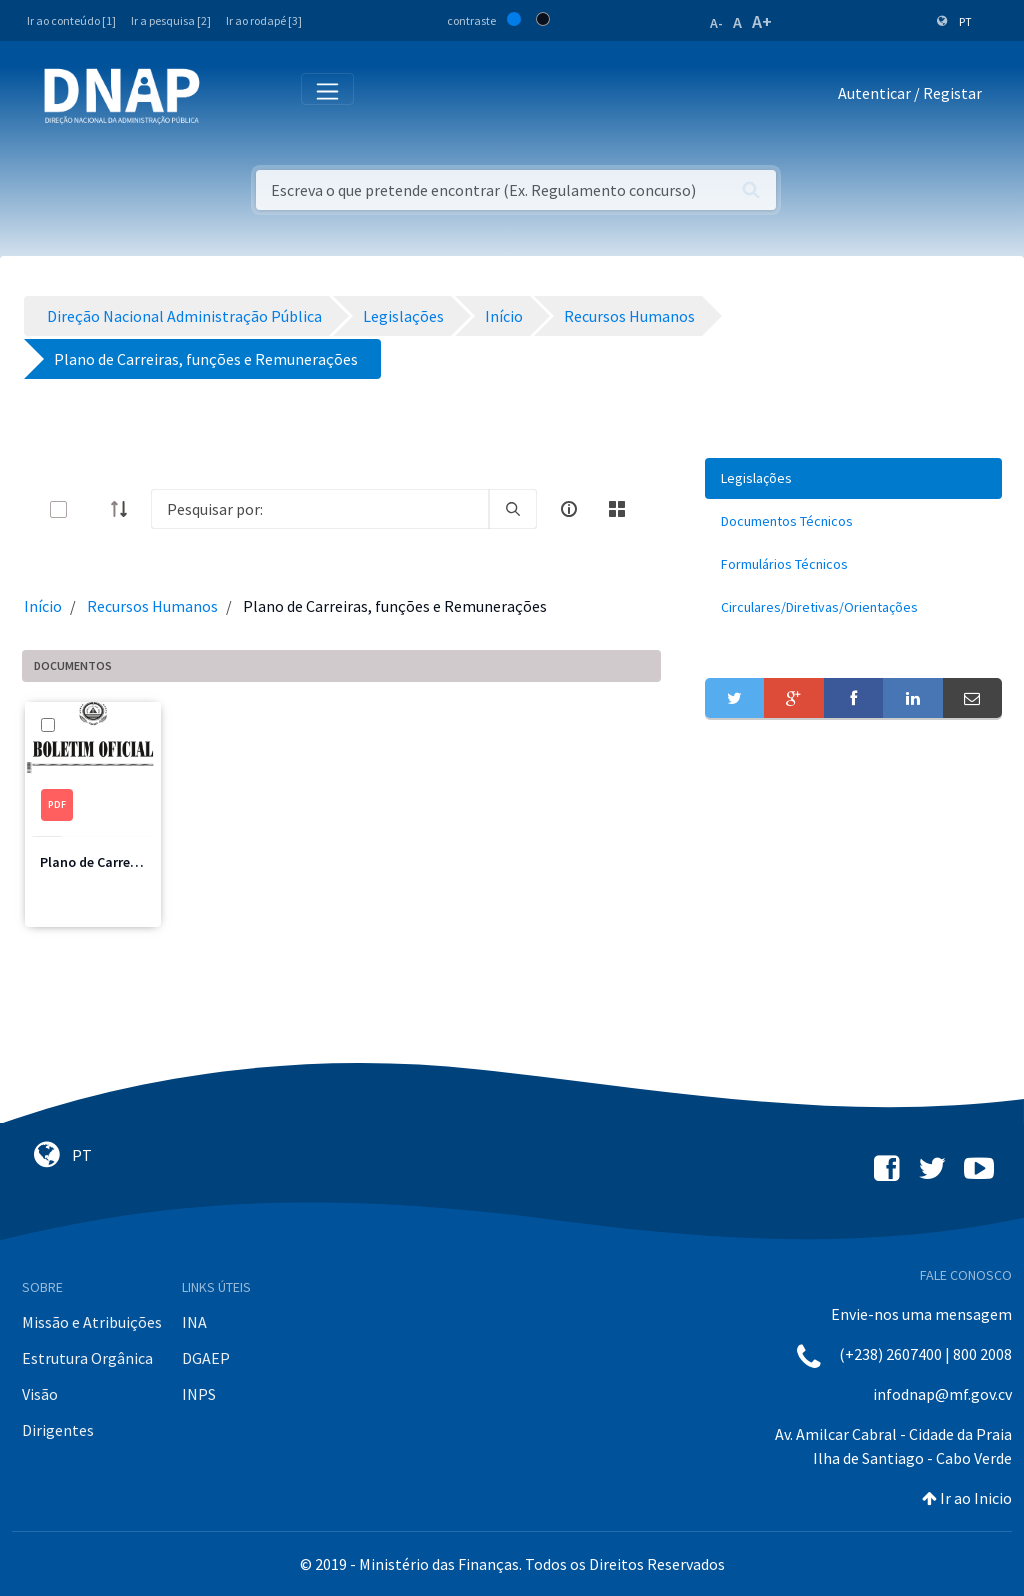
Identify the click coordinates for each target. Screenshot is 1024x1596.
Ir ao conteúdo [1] (71, 20)
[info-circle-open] (569, 509)
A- (716, 23)
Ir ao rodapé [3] (264, 20)
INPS (199, 1394)
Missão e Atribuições (92, 1322)
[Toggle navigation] (228, 97)
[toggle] (91, 509)
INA (194, 1322)
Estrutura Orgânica (87, 1358)
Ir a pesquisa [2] (171, 20)
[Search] (320, 509)
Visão (40, 1394)
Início (43, 606)
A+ (762, 21)
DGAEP (206, 1358)
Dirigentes (58, 1430)
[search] (513, 509)
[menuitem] (853, 478)
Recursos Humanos (152, 606)
